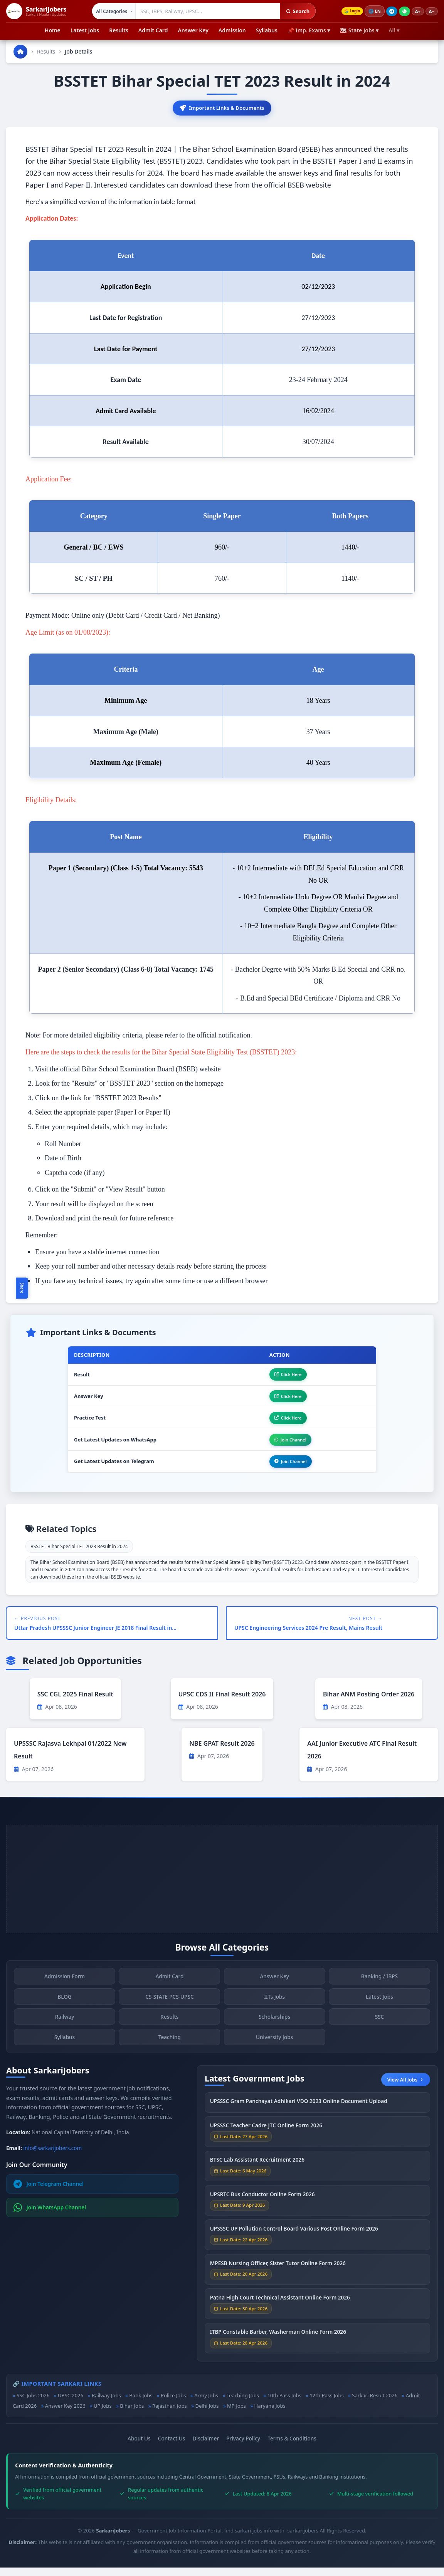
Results (118, 30)
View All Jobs (405, 2088)
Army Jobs (206, 2403)
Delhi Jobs (207, 2414)
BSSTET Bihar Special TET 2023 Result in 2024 (79, 1555)
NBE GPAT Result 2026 (221, 1751)
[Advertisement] (222, 1887)
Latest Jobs (85, 30)
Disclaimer (206, 2446)
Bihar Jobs (132, 2414)
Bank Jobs (140, 2403)
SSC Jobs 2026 (33, 2403)
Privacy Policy (243, 2446)
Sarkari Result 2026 (374, 2403)
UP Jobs (103, 2414)
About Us (139, 2446)
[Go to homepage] (20, 52)
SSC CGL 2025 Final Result (75, 1702)
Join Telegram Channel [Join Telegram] (48, 2192)
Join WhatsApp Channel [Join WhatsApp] (49, 2216)
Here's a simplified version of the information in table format (110, 203)
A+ (417, 11)
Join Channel (286, 1446)
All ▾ (393, 30)
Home (53, 30)
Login (350, 11)
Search (296, 11)
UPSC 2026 (70, 2403)
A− (431, 11)
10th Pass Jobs (284, 2403)
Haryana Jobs (270, 2414)
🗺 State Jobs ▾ (359, 30)
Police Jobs (173, 2403)
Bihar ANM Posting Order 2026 (369, 1702)
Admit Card (153, 30)
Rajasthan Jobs (169, 2414)
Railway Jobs (106, 2403)
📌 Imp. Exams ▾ (309, 30)
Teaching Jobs (243, 2403)
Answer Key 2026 (65, 2414)
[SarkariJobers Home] (36, 11)
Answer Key (193, 30)
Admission (232, 30)
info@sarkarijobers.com (53, 2156)
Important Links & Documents (222, 108)
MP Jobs (236, 2414)
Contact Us (171, 2446)
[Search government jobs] (206, 11)
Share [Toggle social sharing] (22, 1288)
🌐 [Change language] (374, 11)
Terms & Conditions (291, 2446)
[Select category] (112, 11)
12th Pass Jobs (326, 2403)
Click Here (284, 1376)
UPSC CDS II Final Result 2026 (222, 1702)
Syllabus (267, 30)
